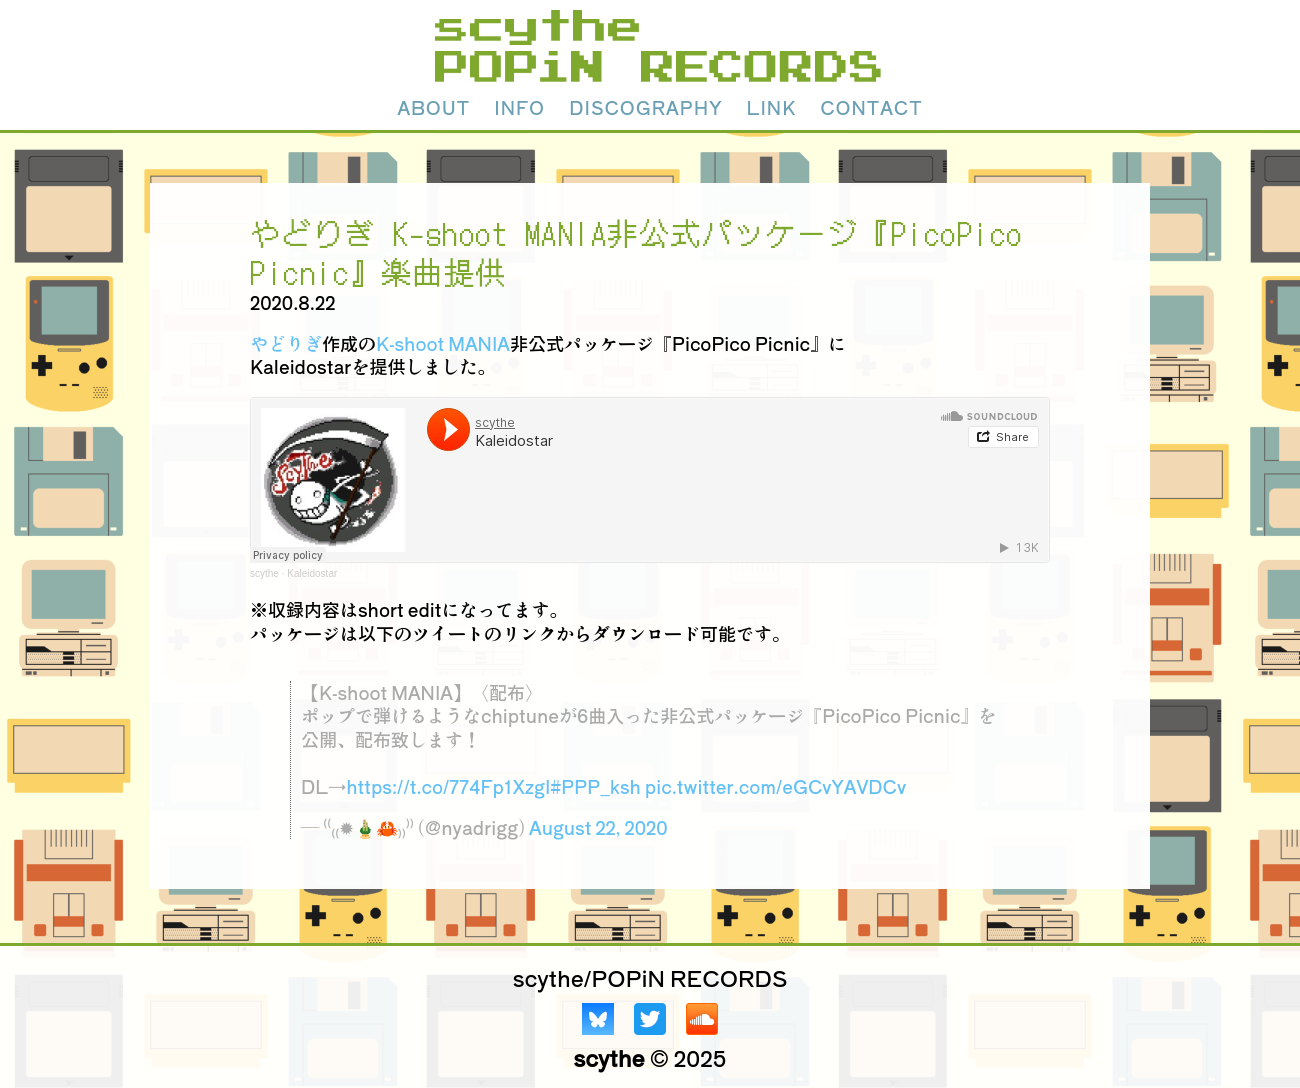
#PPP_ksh (595, 786)
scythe (264, 573)
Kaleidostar (312, 573)
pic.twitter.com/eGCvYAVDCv (775, 786)
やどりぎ (286, 343)
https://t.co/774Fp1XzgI (448, 786)
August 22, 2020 (598, 827)
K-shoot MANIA (443, 343)
